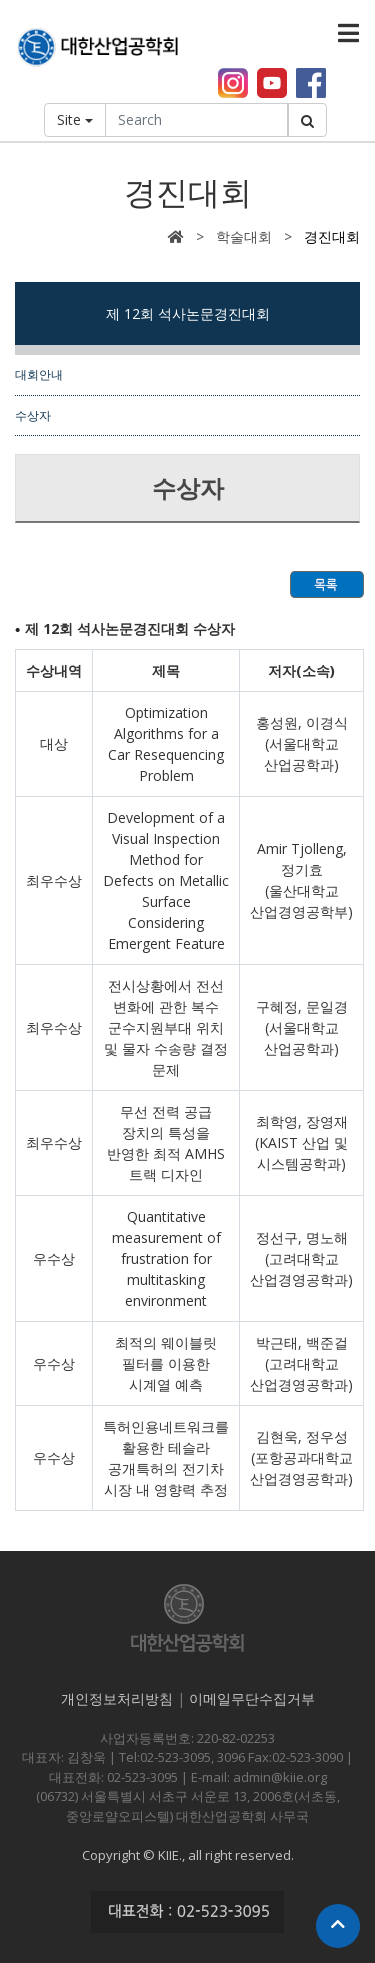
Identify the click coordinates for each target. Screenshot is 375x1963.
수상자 (33, 415)
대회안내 (39, 374)
